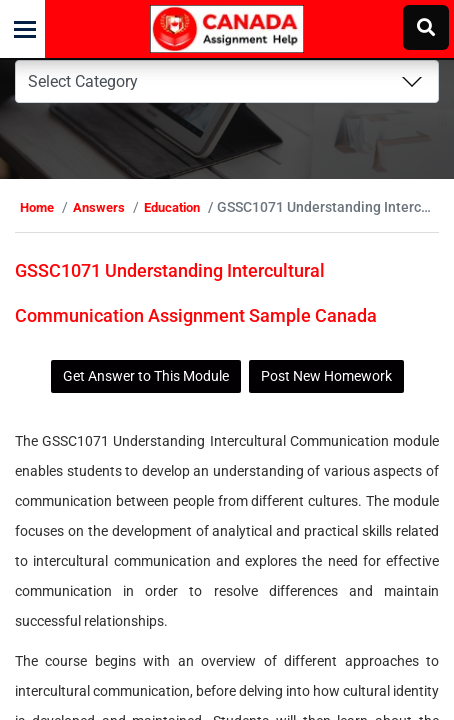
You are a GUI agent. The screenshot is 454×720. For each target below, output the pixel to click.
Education (172, 207)
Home (37, 207)
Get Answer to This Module (146, 376)
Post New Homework (326, 376)
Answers (99, 207)
